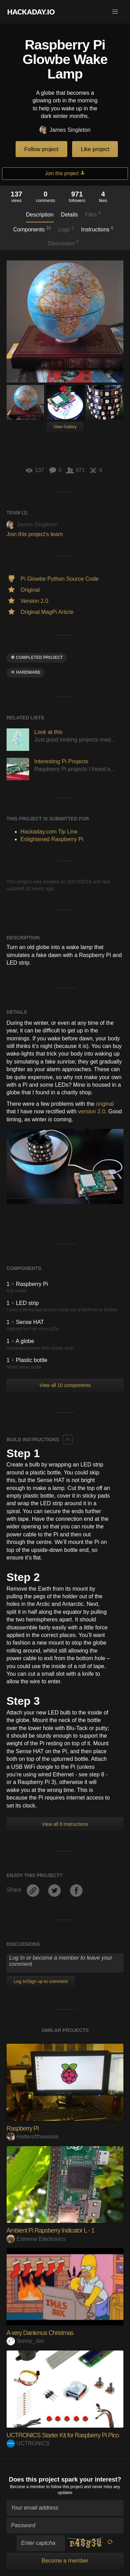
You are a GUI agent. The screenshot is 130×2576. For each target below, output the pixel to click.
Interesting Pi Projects (61, 761)
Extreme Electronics (36, 2239)
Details (69, 215)
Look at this (48, 732)
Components (32, 229)
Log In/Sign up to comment (41, 1981)
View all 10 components (65, 1385)
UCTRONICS (28, 2443)
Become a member (27, 2486)
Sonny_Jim (25, 2341)
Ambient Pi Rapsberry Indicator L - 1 (50, 2230)
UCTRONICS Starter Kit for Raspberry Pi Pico (63, 2435)
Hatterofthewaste (33, 2137)
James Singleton (65, 130)
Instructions (97, 229)
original (105, 1104)
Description (40, 215)
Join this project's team (35, 534)
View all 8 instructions (65, 1824)
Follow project (41, 149)
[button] (115, 12)
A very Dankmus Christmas (40, 2332)
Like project (95, 149)
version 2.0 (91, 1111)
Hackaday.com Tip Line (49, 832)
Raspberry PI (23, 2128)
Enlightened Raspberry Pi (51, 839)
